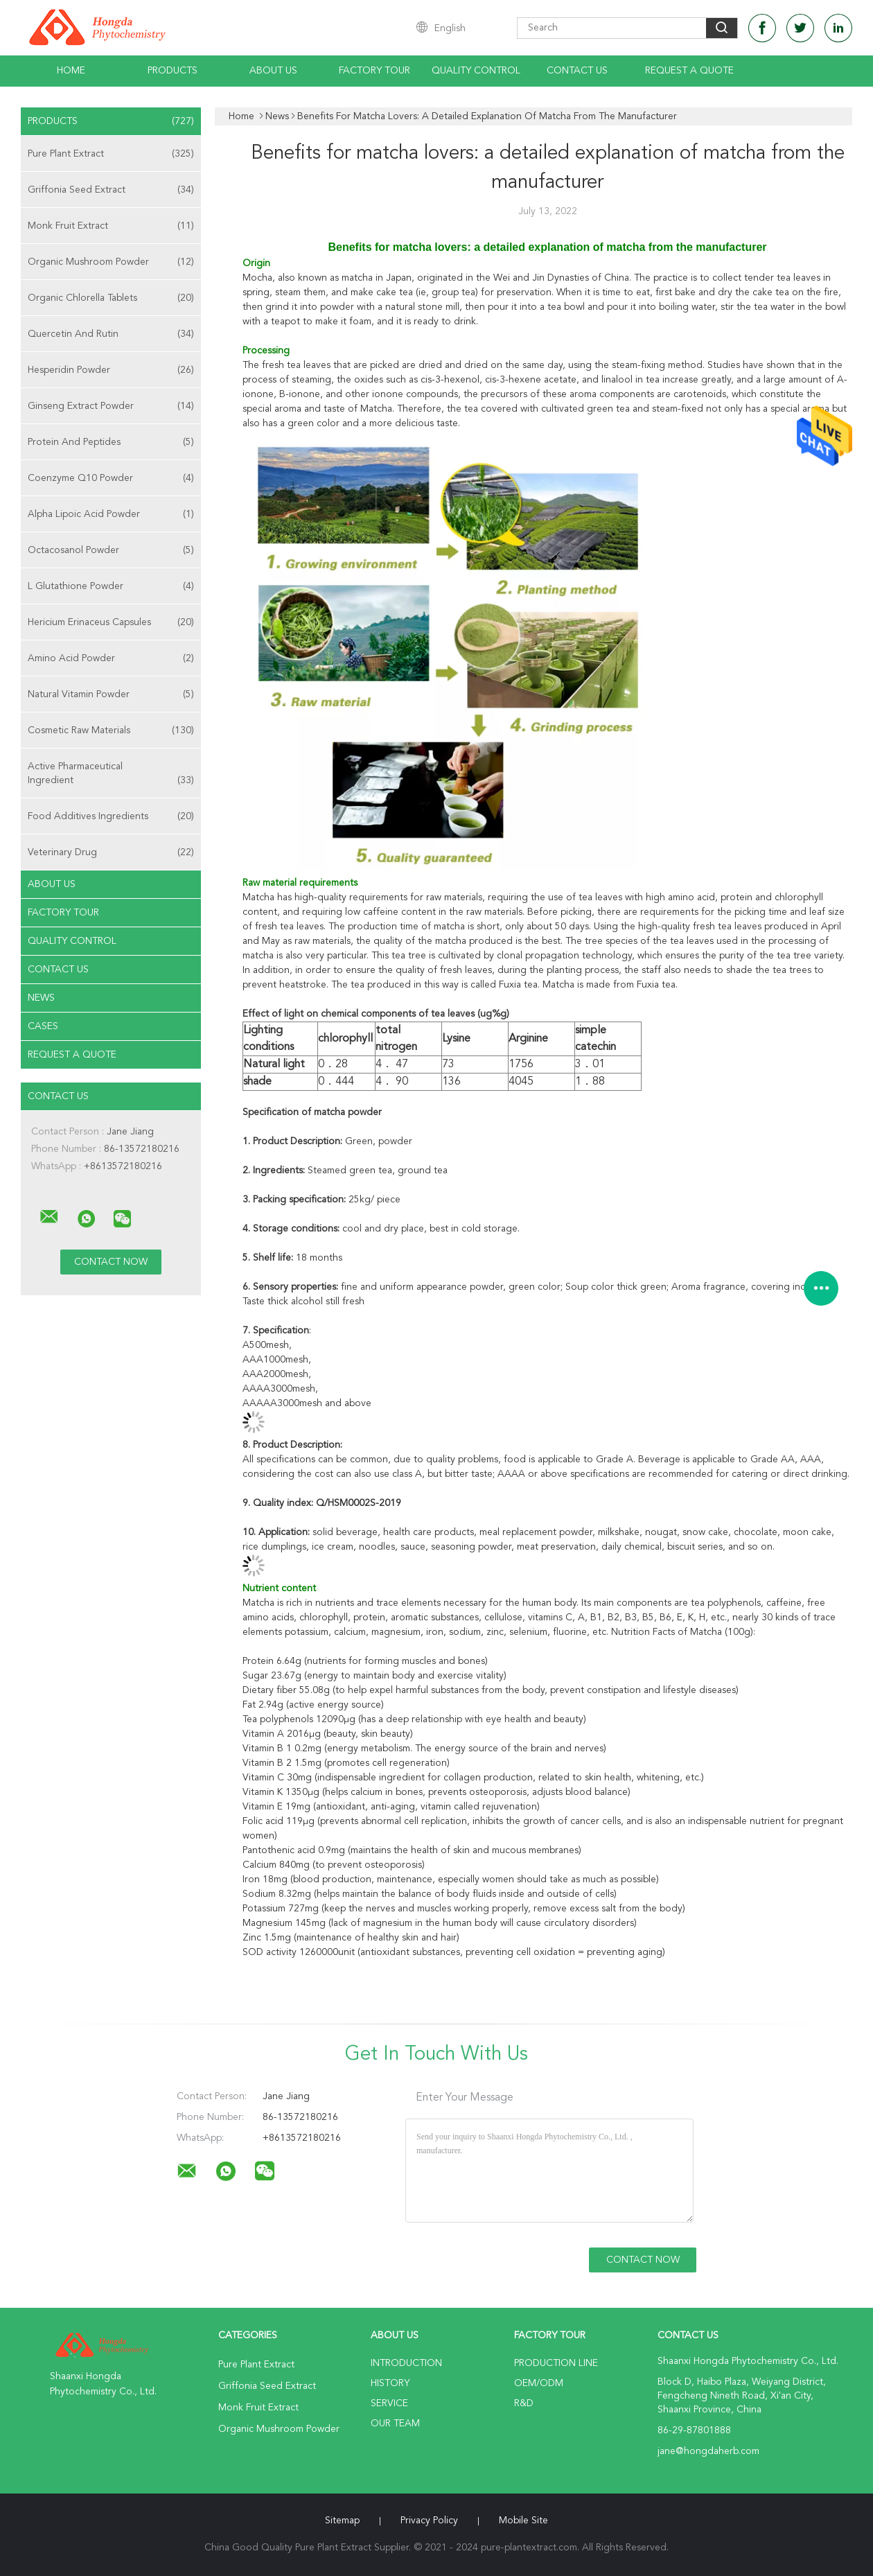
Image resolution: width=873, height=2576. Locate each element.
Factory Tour (374, 71)
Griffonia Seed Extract (111, 190)
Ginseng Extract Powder (111, 406)
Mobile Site (523, 2520)
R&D (524, 2403)
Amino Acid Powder (111, 658)
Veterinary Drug (111, 852)
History (390, 2383)
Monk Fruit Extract (111, 226)
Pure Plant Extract (111, 154)
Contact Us (577, 71)
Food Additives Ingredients (111, 816)
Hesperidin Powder (111, 370)
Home (71, 71)
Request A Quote (689, 71)
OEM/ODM (538, 2383)
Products (172, 71)
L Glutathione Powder (111, 586)
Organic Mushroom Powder (111, 262)
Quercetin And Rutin (111, 334)
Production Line (556, 2363)
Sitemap (342, 2520)
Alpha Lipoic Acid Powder (111, 514)
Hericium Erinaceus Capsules (111, 622)
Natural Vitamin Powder (111, 694)
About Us (273, 71)
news (41, 998)
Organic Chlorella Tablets (111, 298)
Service (389, 2403)
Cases (43, 1026)
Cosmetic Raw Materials (111, 730)
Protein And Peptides (111, 442)
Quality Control (476, 71)
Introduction (406, 2363)
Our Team (395, 2423)
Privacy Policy (429, 2520)
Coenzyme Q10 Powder (111, 478)
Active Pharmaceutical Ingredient (111, 774)
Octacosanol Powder (111, 550)
